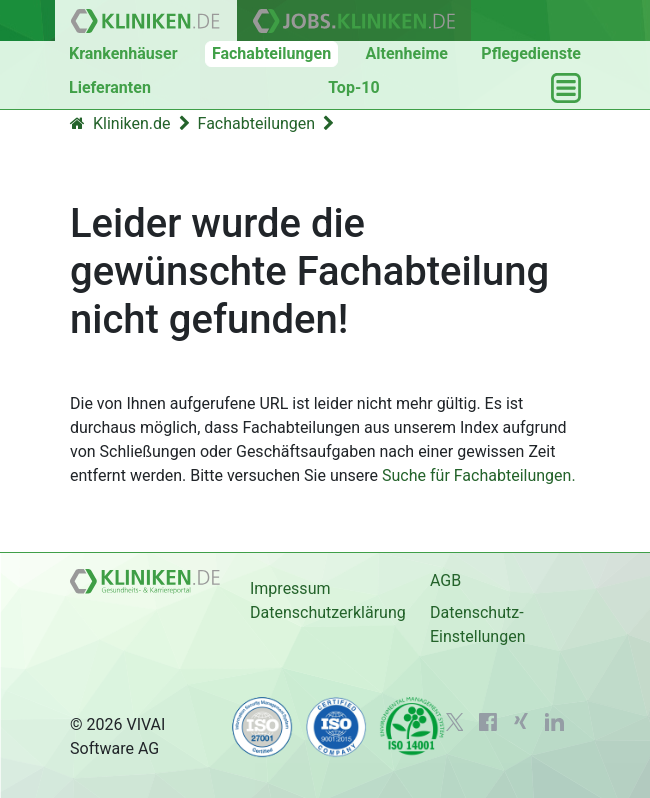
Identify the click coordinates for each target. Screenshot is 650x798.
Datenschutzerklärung (328, 612)
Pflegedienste (531, 53)
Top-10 (353, 87)
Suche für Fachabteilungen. (479, 475)
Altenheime (407, 53)
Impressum (290, 588)
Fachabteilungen (271, 53)
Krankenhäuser (123, 53)
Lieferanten (110, 87)
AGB (445, 580)
